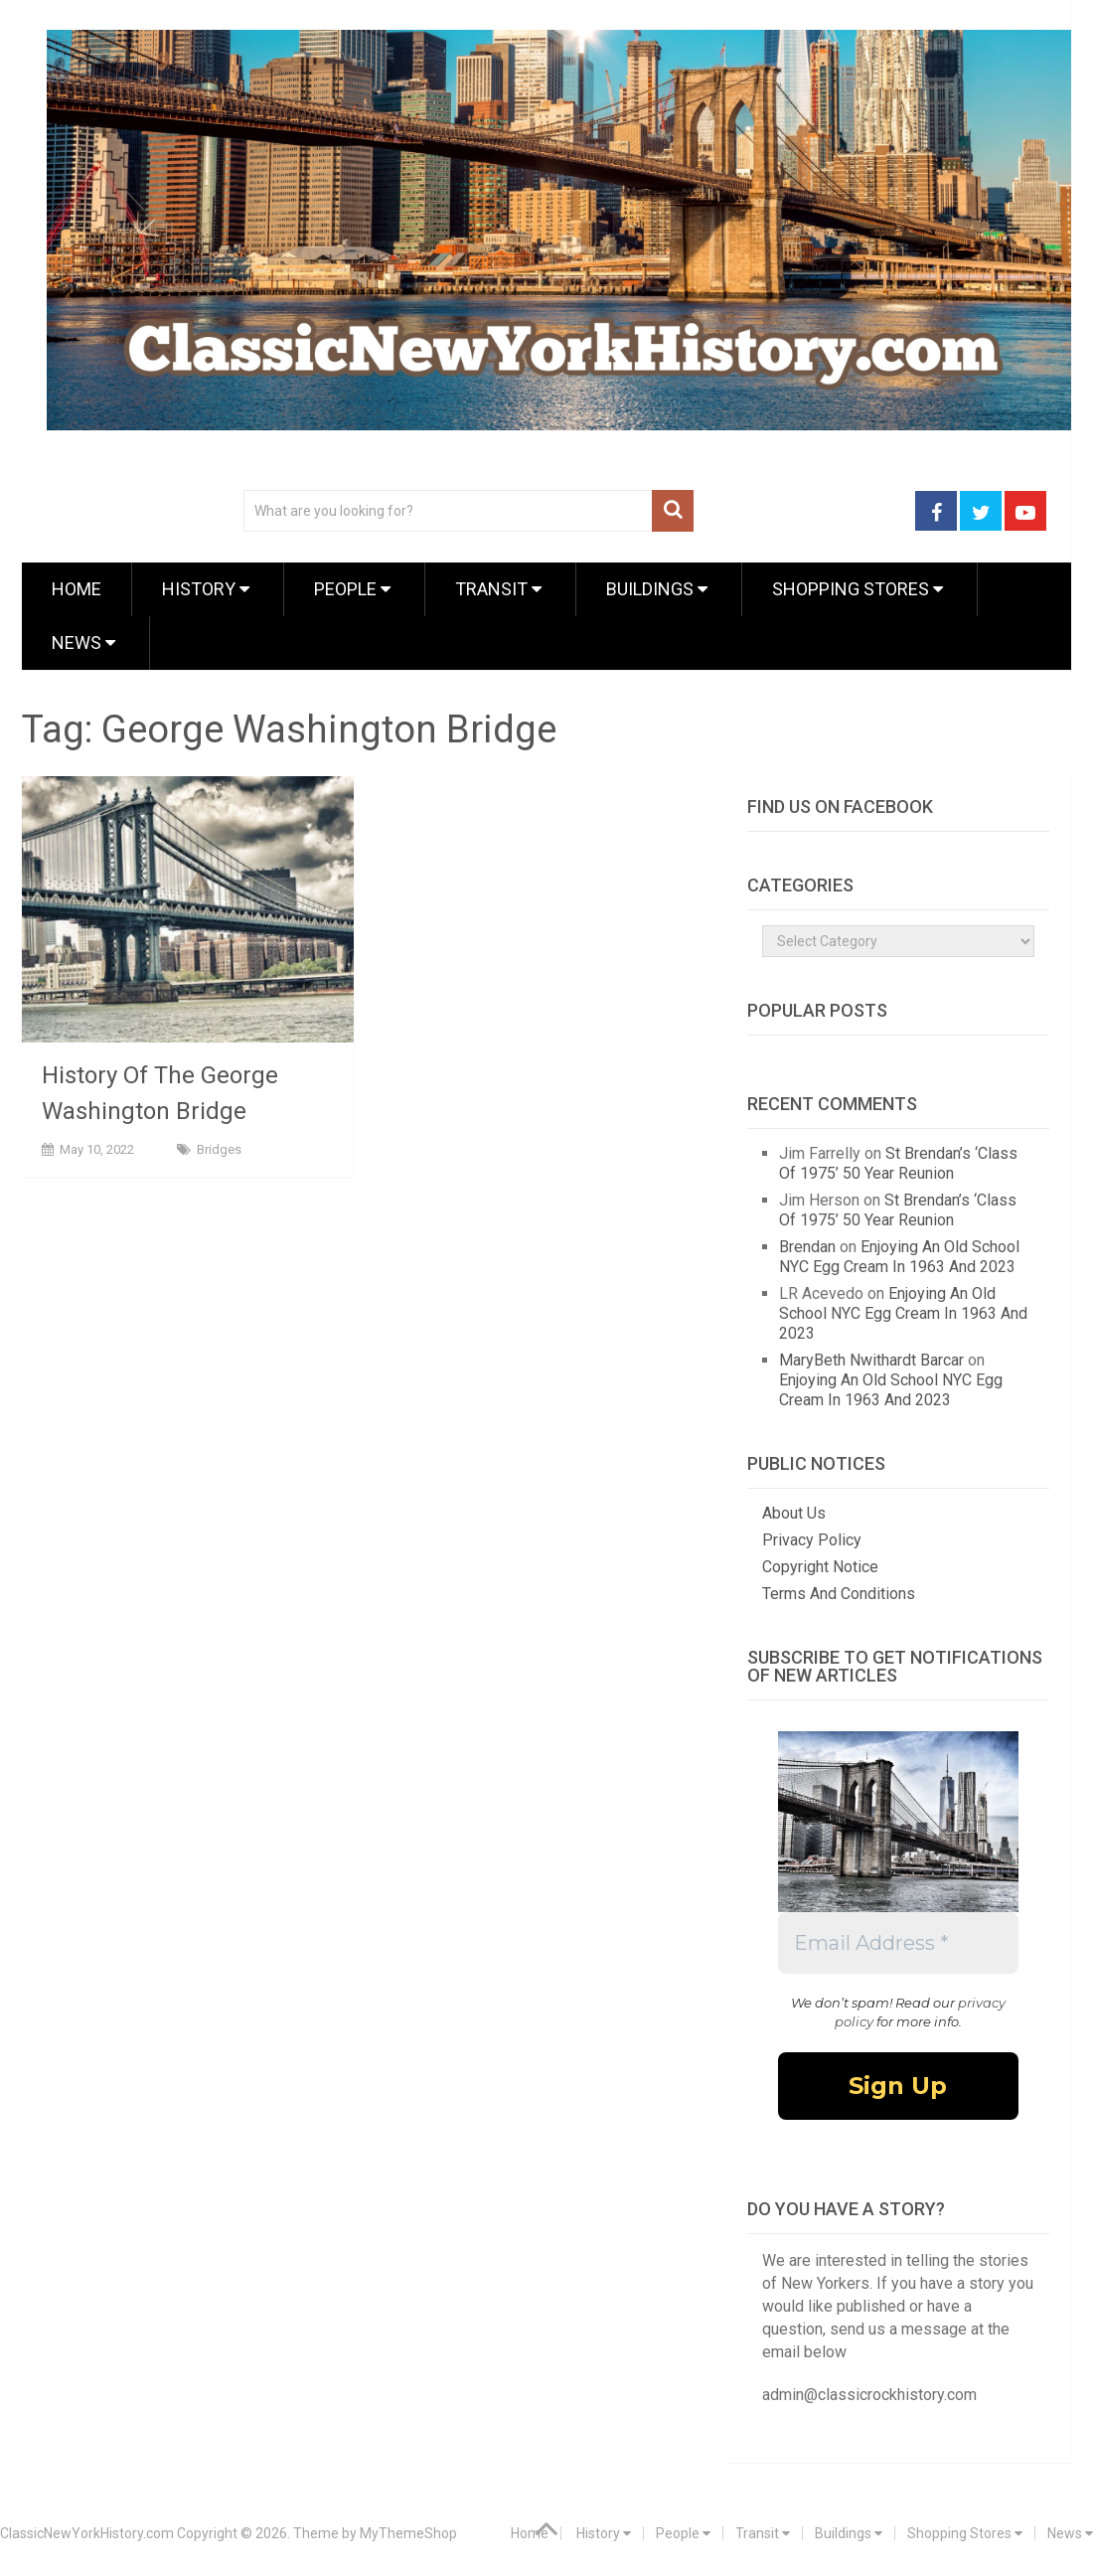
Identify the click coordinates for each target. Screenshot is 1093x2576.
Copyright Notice (820, 1566)
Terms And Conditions (838, 1593)
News (83, 642)
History (205, 588)
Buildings (656, 588)
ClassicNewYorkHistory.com (87, 2533)
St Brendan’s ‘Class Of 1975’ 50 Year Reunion (898, 1163)
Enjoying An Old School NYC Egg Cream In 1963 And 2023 (899, 1256)
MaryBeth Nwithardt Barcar (871, 1360)
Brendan (807, 1246)
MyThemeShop (408, 2533)
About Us (794, 1513)
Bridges (219, 1149)
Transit (498, 588)
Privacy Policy (811, 1539)
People (352, 588)
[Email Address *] (898, 1943)
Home (76, 588)
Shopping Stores (857, 588)
